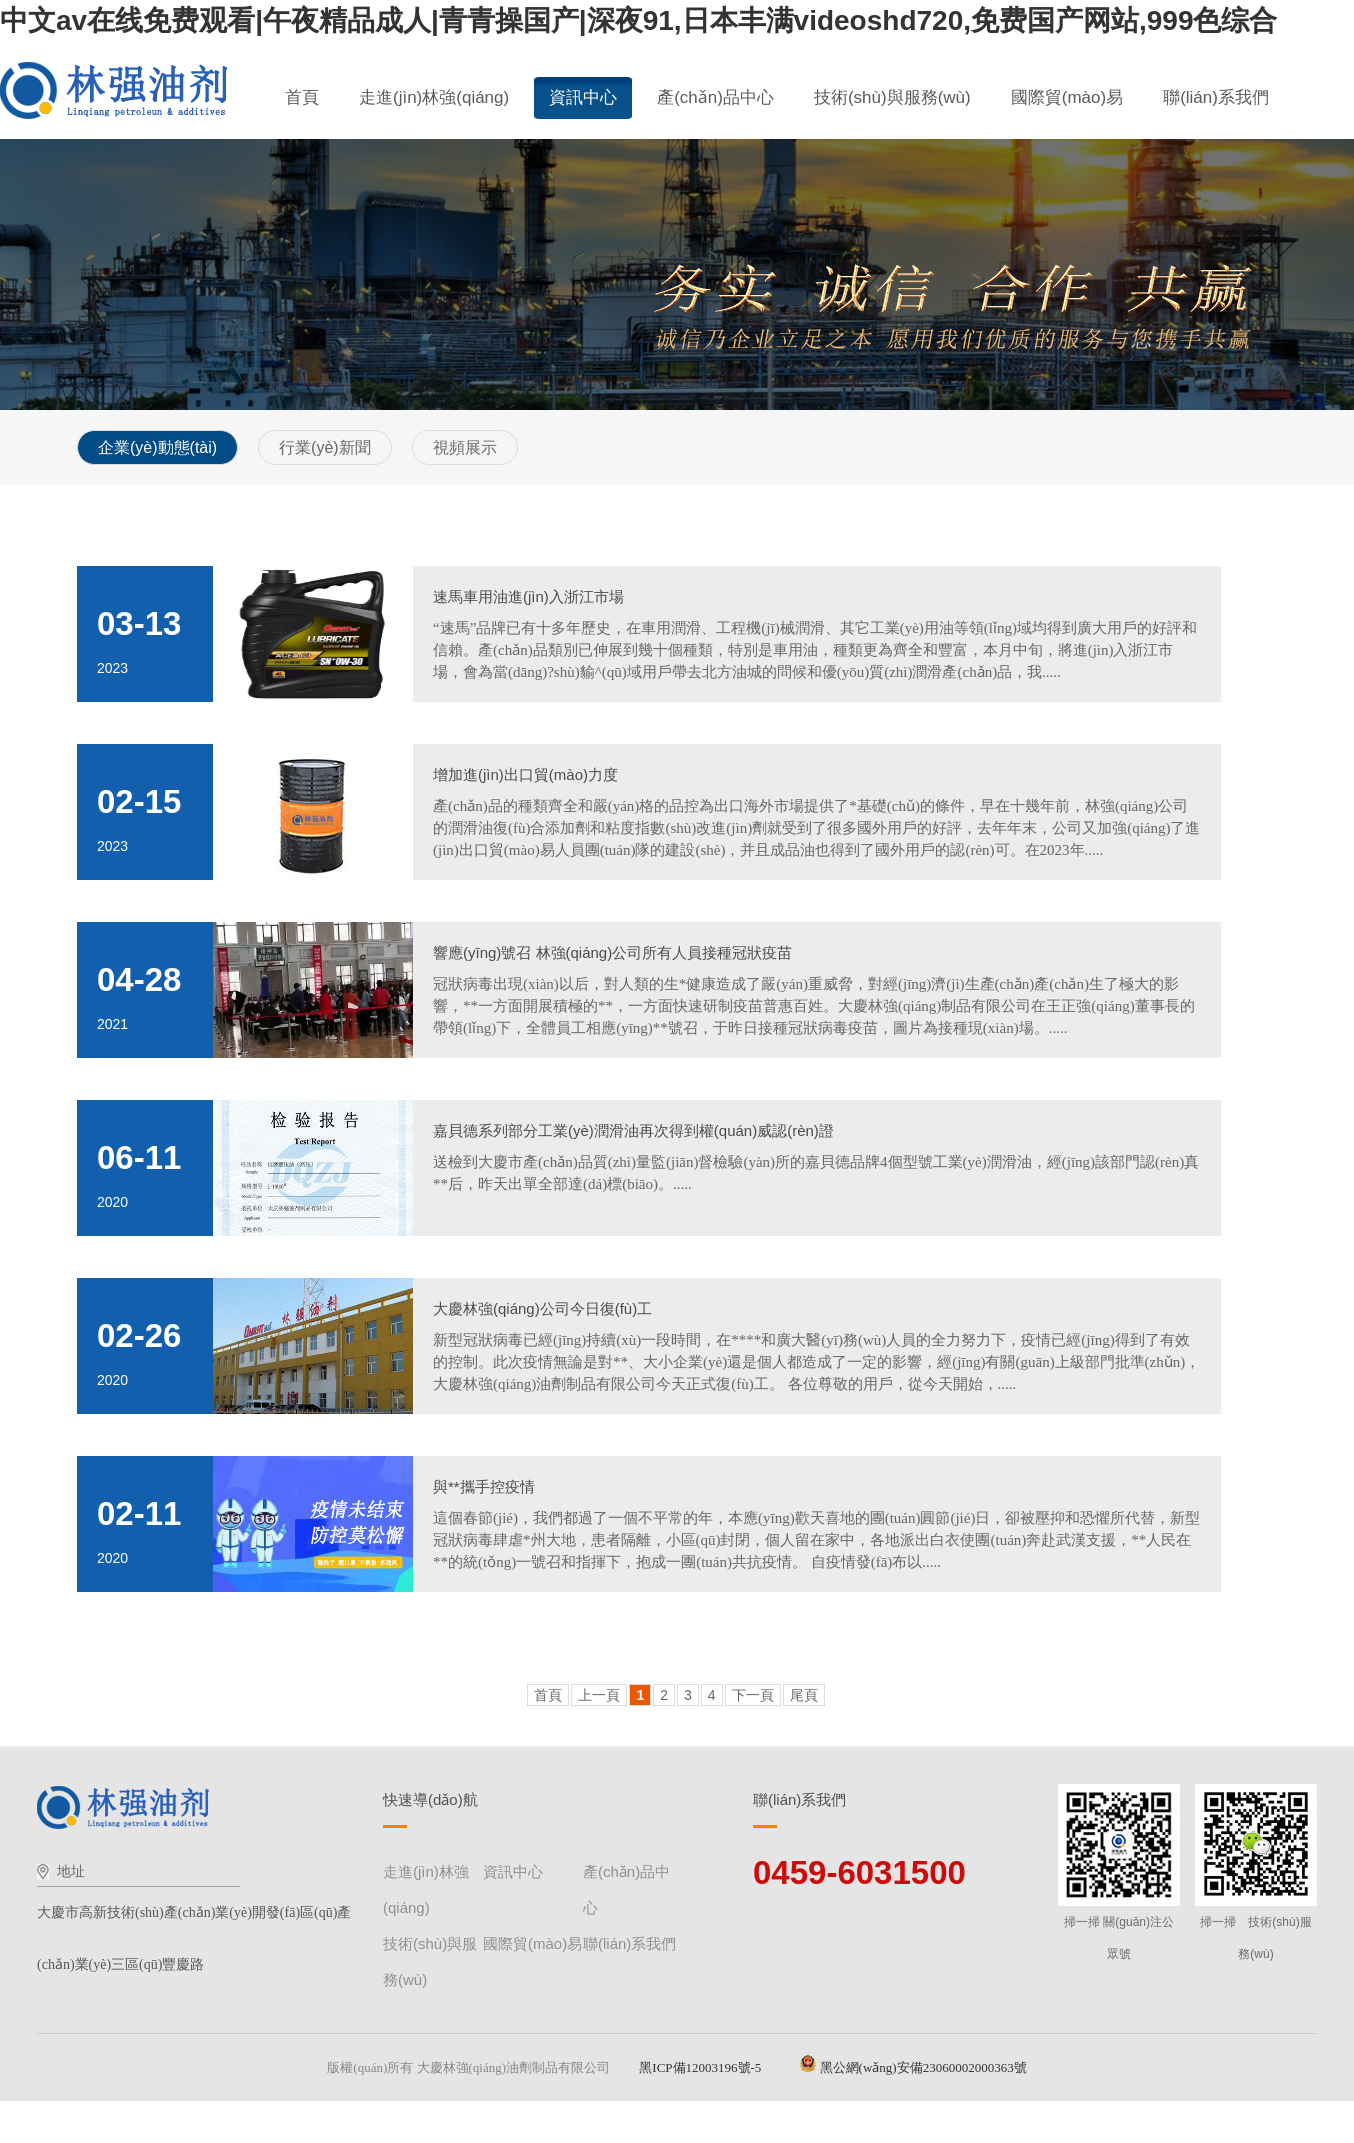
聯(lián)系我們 (1216, 97)
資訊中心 (583, 97)
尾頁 (804, 1695)
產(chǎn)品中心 (715, 97)
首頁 (302, 97)
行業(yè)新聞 (325, 447)
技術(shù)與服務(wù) (892, 97)
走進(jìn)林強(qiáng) (434, 97)
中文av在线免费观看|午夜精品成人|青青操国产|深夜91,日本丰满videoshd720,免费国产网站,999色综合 (638, 20)
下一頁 (753, 1695)
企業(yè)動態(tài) (157, 447)
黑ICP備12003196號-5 (705, 2067)
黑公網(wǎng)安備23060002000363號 (913, 2067)
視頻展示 (465, 447)
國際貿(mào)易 (1067, 97)
